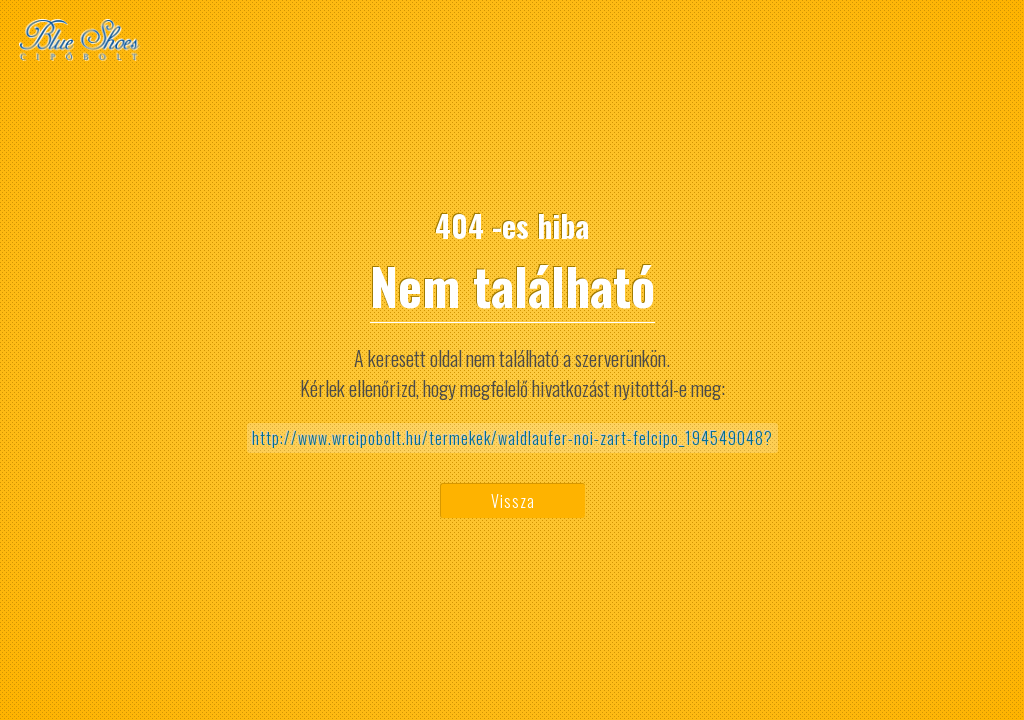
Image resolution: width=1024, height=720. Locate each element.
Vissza (513, 501)
